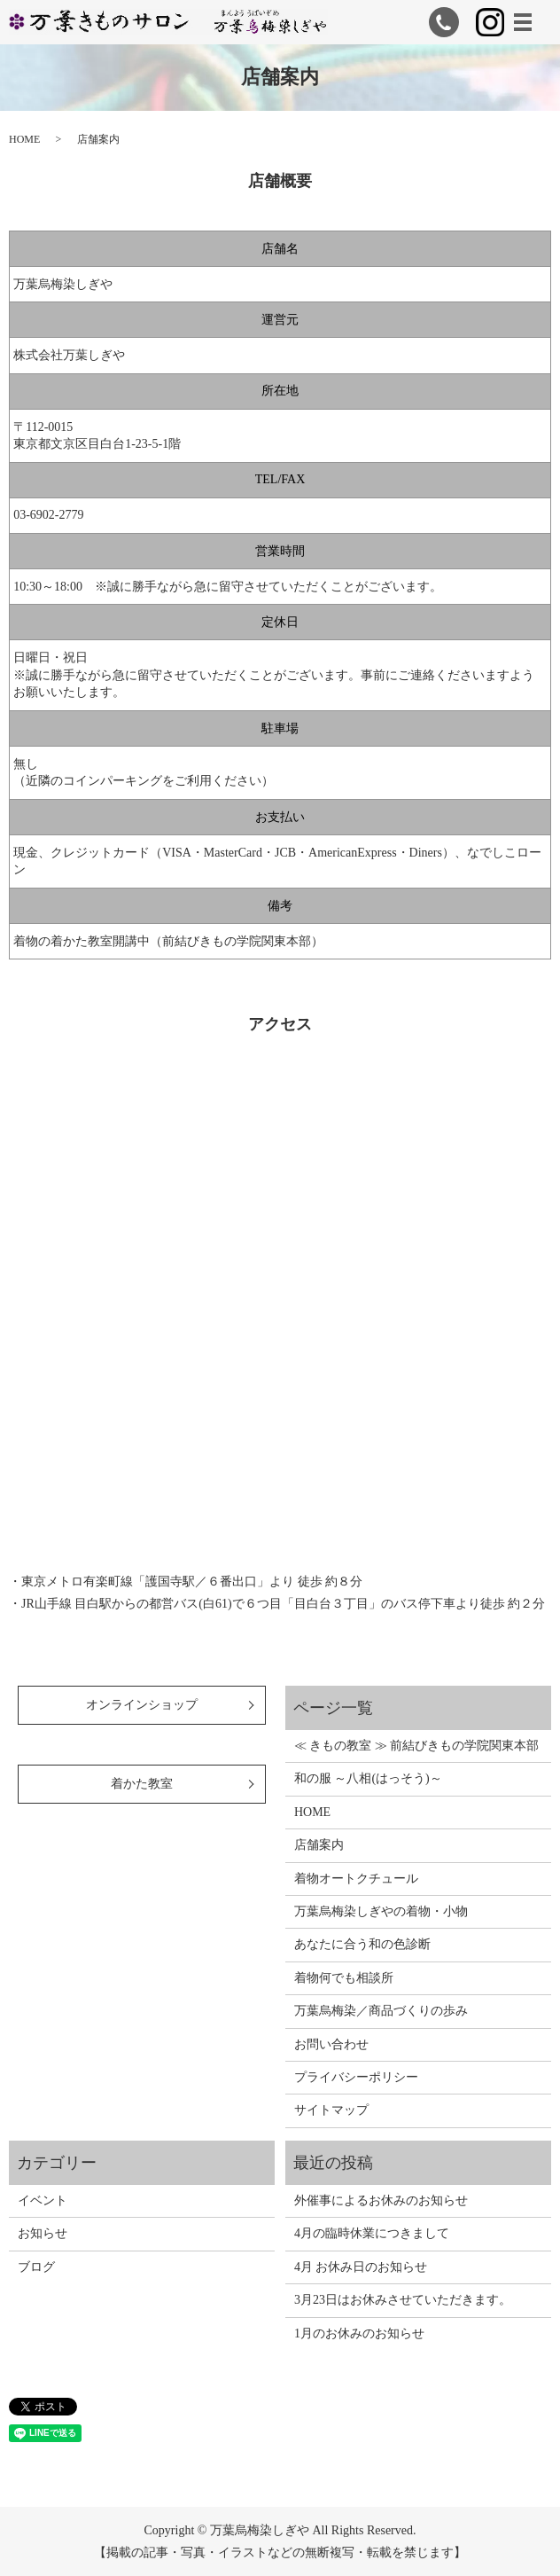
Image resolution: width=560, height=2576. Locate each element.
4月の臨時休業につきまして (371, 2233)
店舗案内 (319, 1845)
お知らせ (42, 2233)
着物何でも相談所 (343, 1978)
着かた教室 (142, 1783)
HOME (24, 139)
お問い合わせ (331, 2044)
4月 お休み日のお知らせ (361, 2267)
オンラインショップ (142, 1704)
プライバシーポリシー (356, 2077)
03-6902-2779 (48, 514)
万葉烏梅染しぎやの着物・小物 (381, 1911)
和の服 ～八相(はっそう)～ (368, 1778)
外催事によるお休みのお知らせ (381, 2200)
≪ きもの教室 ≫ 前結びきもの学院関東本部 (417, 1745)
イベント (42, 2200)
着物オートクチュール (356, 1878)
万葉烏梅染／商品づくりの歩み (381, 2010)
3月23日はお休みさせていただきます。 (402, 2299)
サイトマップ (331, 2110)
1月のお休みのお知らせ (359, 2333)
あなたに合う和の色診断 (362, 1944)
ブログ (36, 2267)
